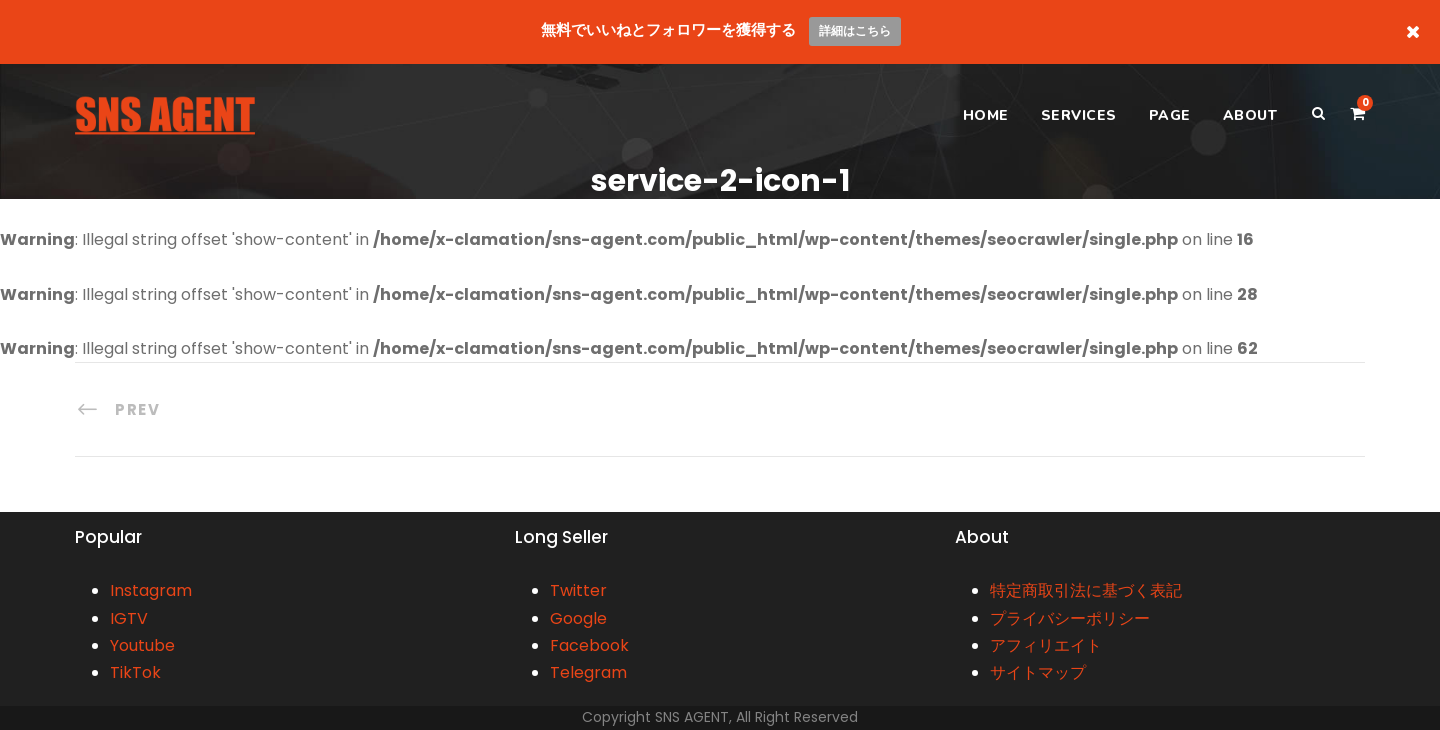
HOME (986, 115)
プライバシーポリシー (1070, 618)
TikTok (135, 672)
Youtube (142, 645)
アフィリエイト (1046, 645)
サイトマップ (1038, 672)
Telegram (588, 672)
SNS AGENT (692, 717)
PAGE (1170, 115)
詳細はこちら (855, 30)
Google (578, 618)
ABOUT (1250, 115)
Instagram (151, 590)
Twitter (578, 590)
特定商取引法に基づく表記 (1086, 590)
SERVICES (1079, 115)
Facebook (589, 645)
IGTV (129, 618)
